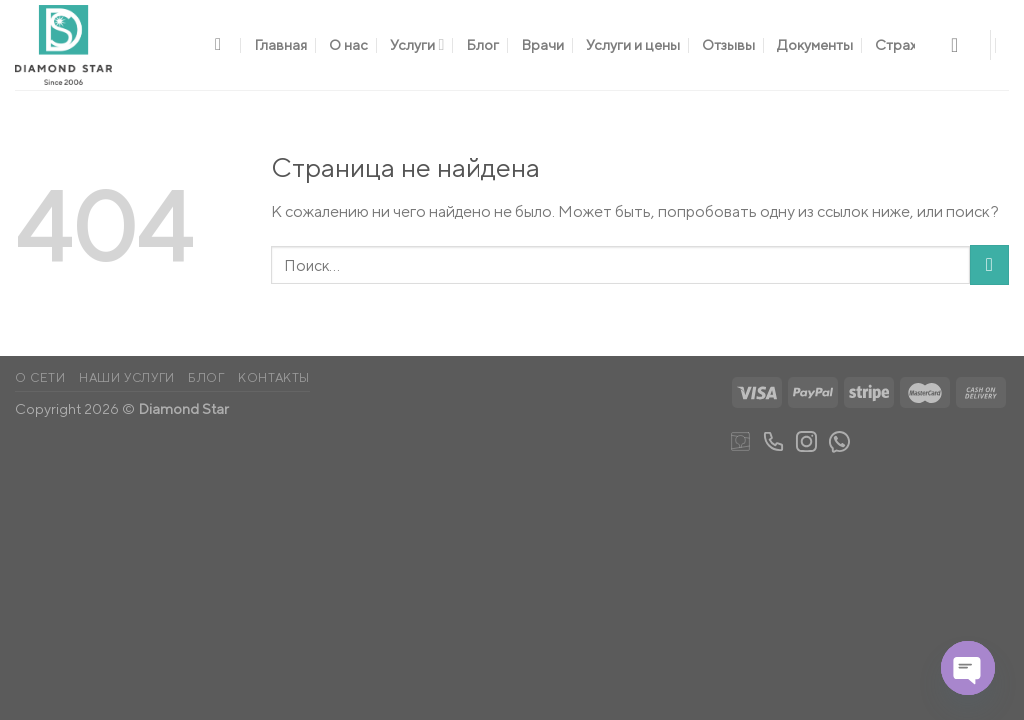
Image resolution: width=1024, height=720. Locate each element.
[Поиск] (223, 45)
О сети (40, 377)
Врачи (542, 44)
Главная (280, 44)
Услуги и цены (633, 44)
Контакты (274, 377)
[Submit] (989, 264)
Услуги (417, 44)
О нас (348, 44)
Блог (482, 44)
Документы (815, 44)
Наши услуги (127, 377)
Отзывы (728, 44)
